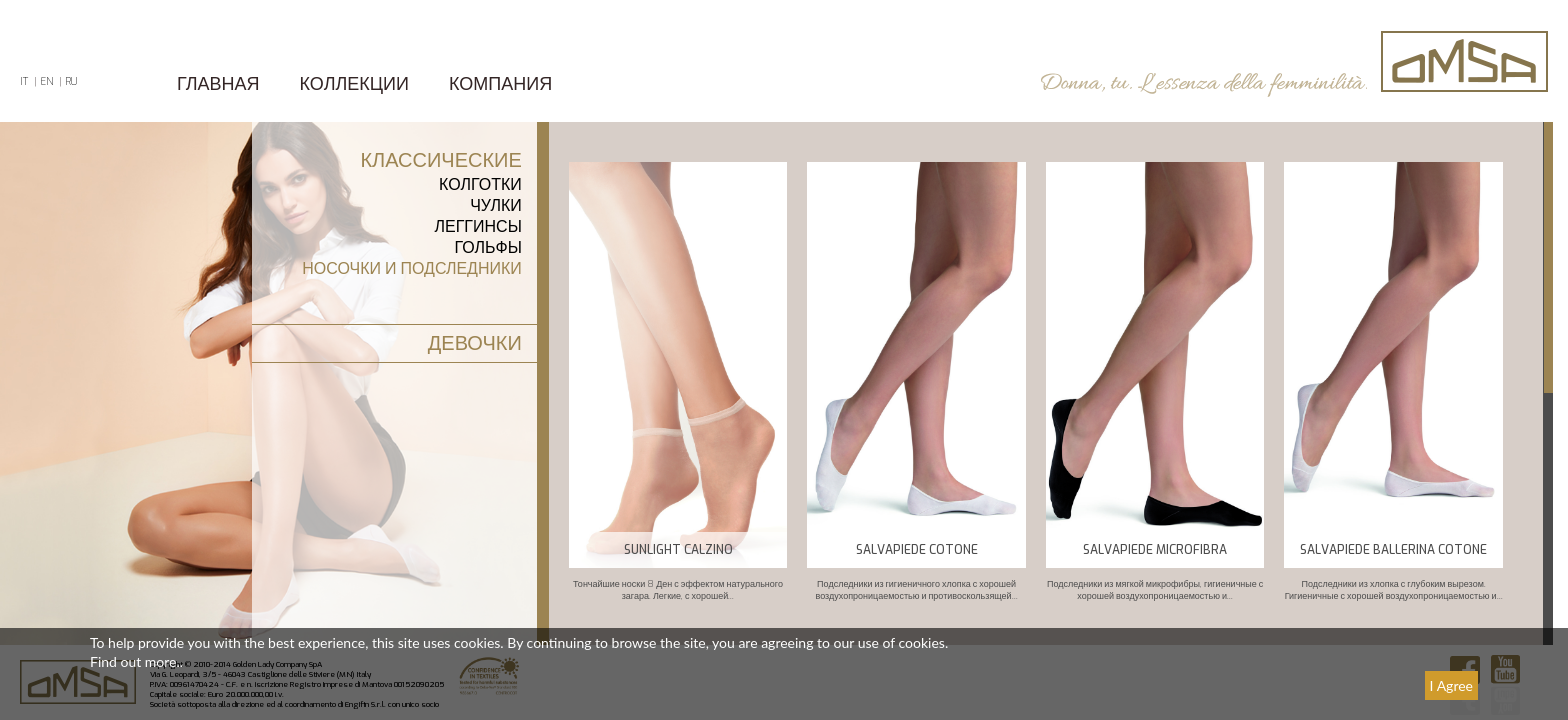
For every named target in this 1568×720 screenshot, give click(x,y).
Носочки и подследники (412, 268)
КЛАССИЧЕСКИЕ (440, 160)
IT (24, 81)
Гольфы (487, 247)
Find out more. (135, 661)
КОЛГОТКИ (480, 184)
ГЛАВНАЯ (218, 84)
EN (46, 81)
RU (71, 81)
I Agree (1451, 685)
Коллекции (354, 84)
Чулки (496, 205)
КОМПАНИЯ (500, 84)
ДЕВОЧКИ (475, 343)
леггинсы (478, 226)
